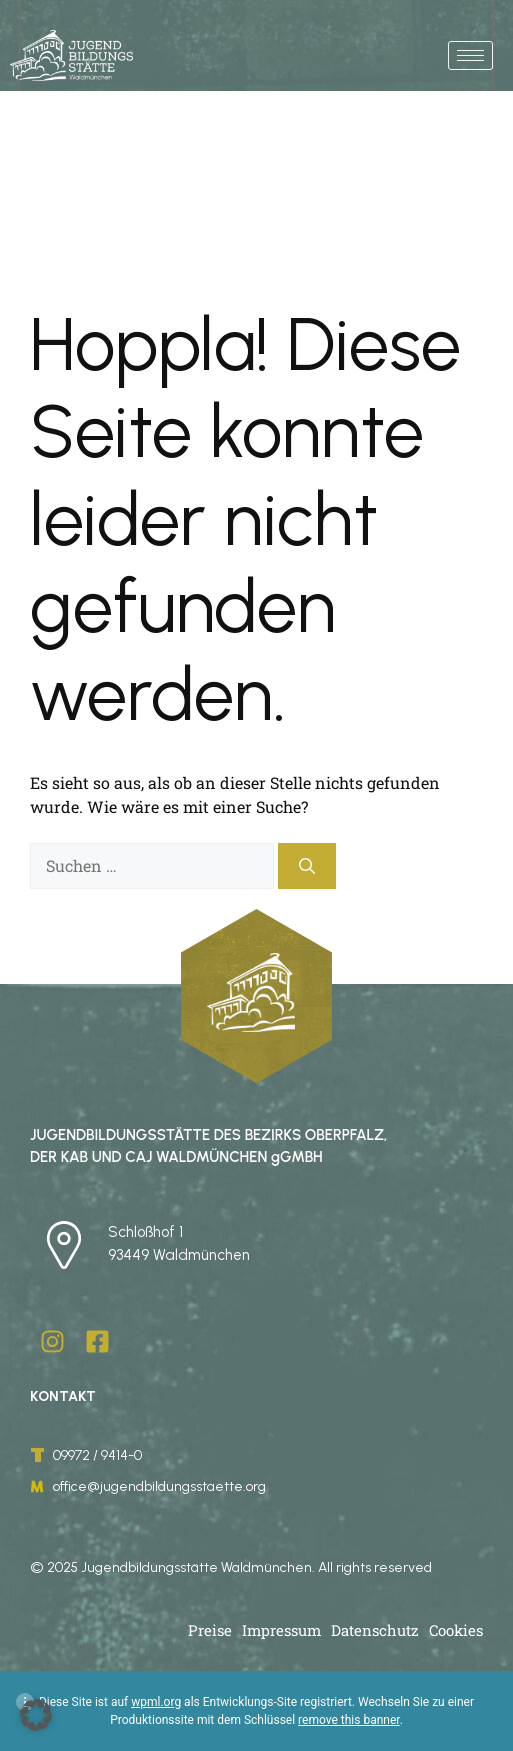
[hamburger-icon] (470, 55)
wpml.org (156, 1702)
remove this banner (349, 1720)
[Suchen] (307, 866)
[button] (36, 1715)
